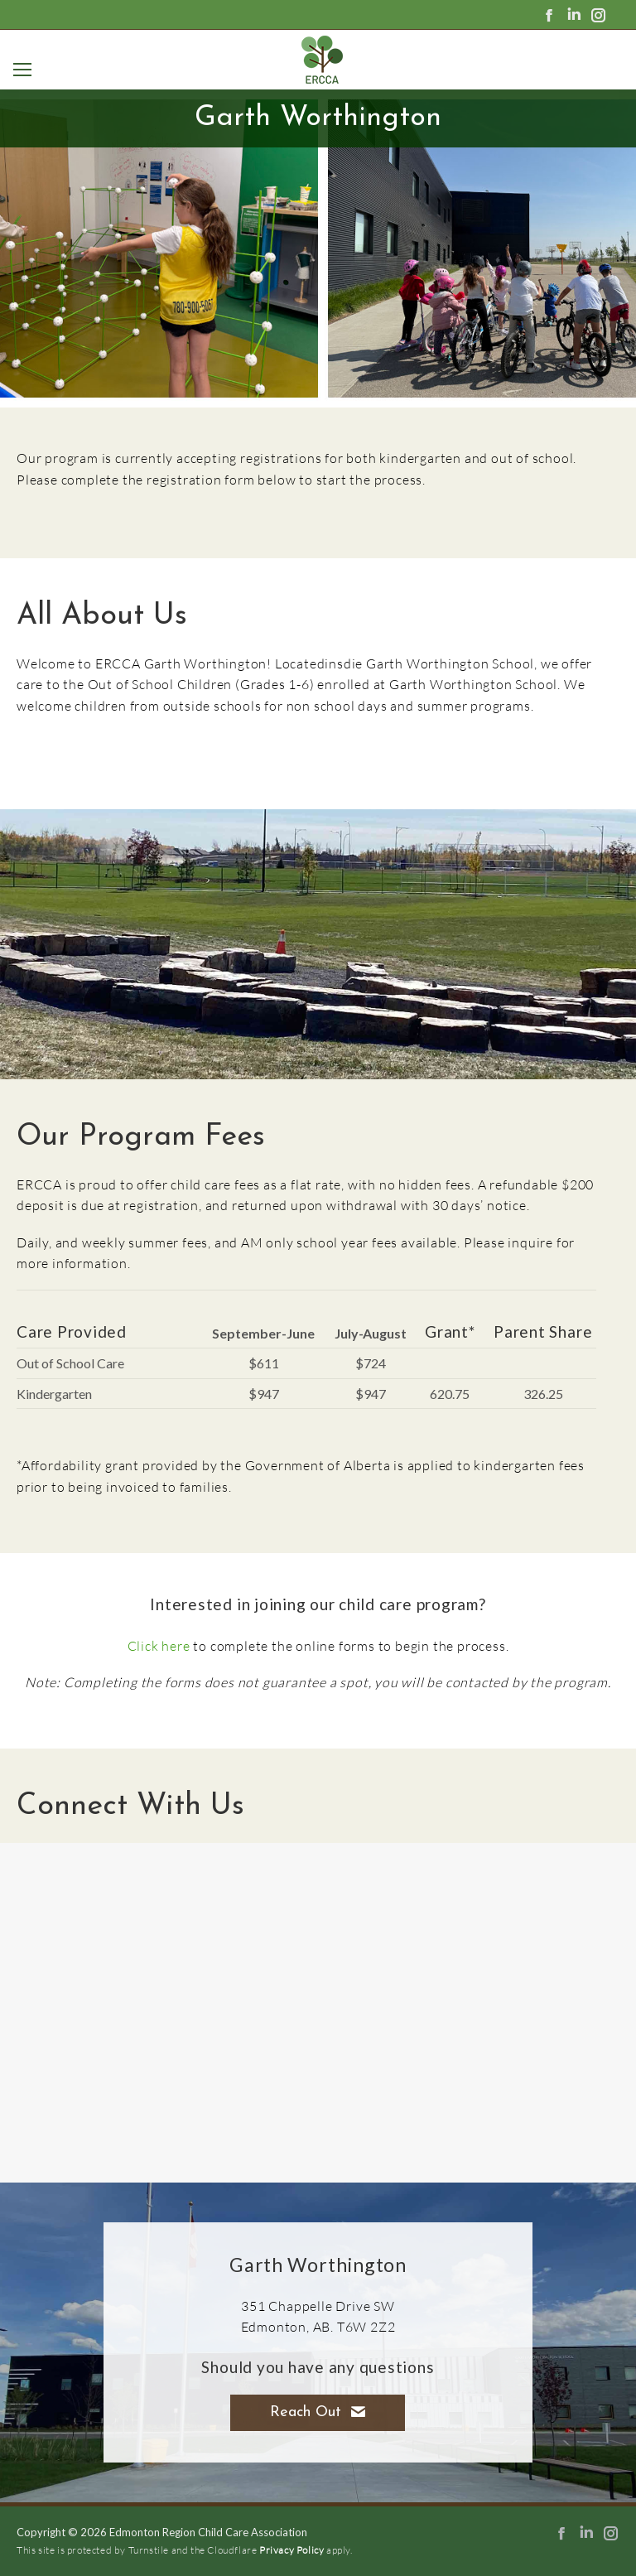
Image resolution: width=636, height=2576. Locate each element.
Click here (159, 1645)
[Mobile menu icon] (19, 70)
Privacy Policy (291, 2550)
